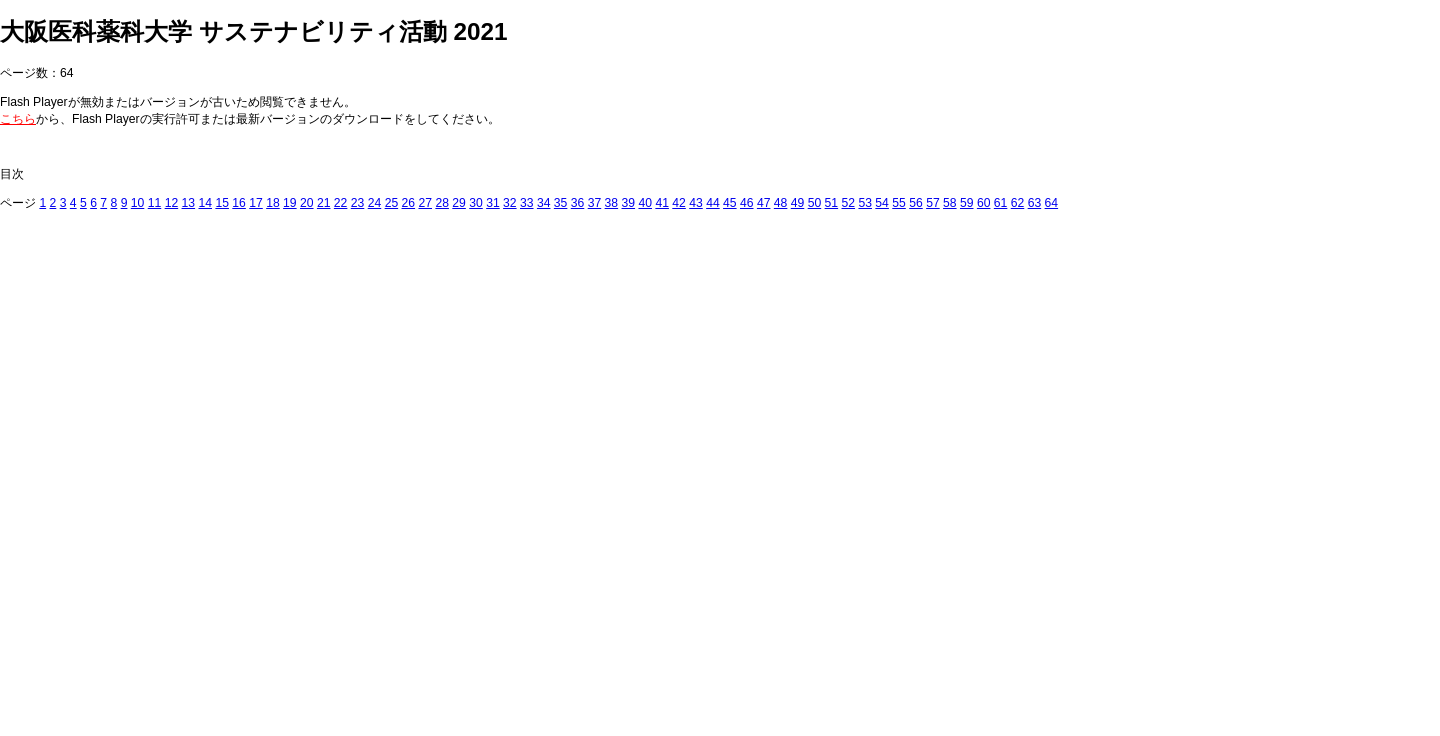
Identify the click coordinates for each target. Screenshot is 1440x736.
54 (882, 203)
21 (324, 203)
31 (493, 203)
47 (764, 203)
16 (239, 203)
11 (155, 203)
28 (442, 203)
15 (222, 203)
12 (172, 203)
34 (544, 203)
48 (781, 203)
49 (798, 203)
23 (358, 203)
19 (290, 203)
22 (341, 203)
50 (815, 203)
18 (273, 203)
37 (595, 203)
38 (612, 203)
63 (1035, 203)
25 (392, 203)
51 (832, 203)
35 (561, 203)
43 (696, 203)
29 (459, 203)
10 (138, 203)
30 (476, 203)
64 (1052, 203)
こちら (18, 119)
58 (950, 203)
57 (933, 203)
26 (409, 203)
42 (679, 203)
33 (527, 203)
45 (730, 203)
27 (425, 203)
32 (510, 203)
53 (865, 203)
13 (189, 203)
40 (645, 203)
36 (578, 203)
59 (967, 203)
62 (1018, 203)
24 (375, 203)
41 (662, 203)
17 (256, 203)
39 (629, 203)
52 (849, 203)
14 (205, 203)
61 (1001, 203)
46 (747, 203)
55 (899, 203)
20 (307, 203)
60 (984, 203)
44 (713, 203)
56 (916, 203)
